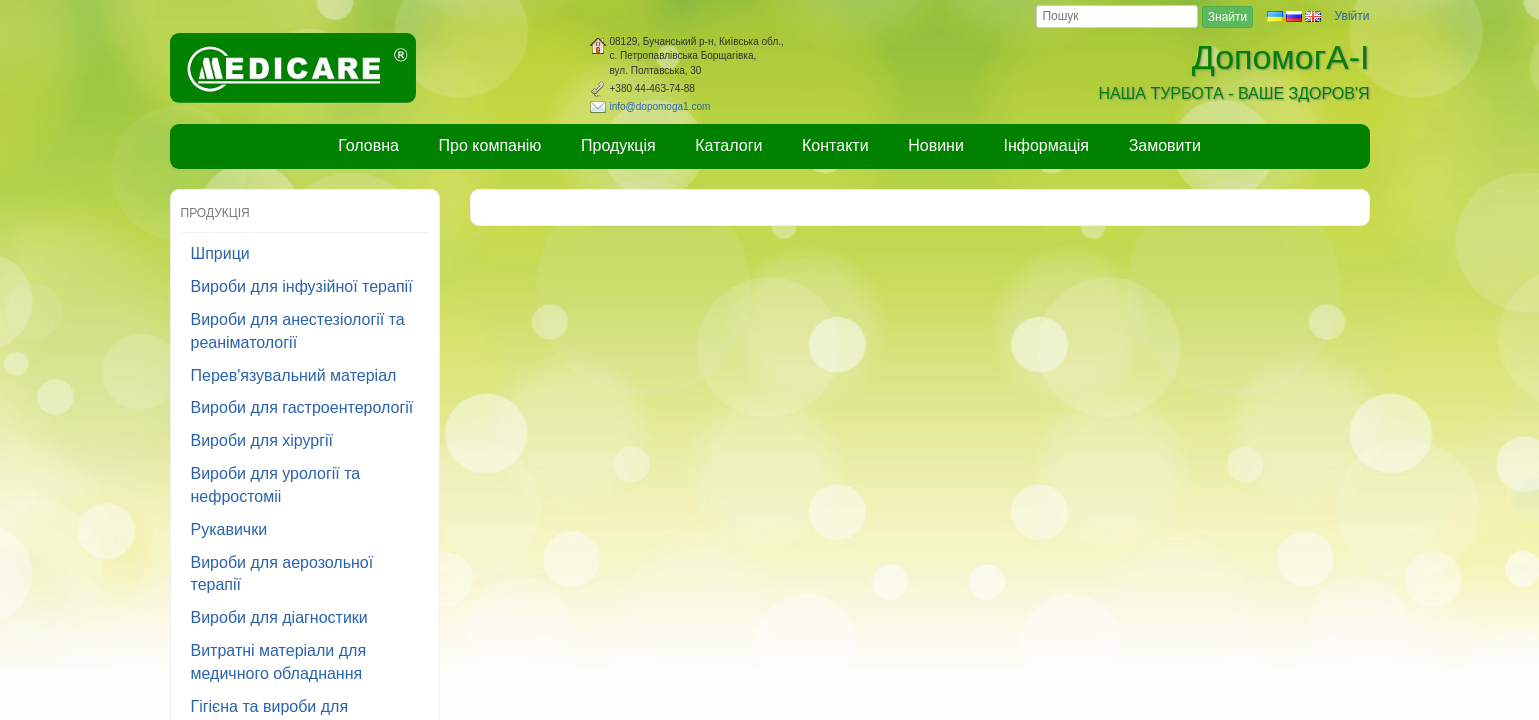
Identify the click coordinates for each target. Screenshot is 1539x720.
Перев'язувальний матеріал (294, 375)
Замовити (1165, 145)
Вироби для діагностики (279, 617)
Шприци (220, 253)
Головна (368, 145)
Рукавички (229, 529)
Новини (936, 145)
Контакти (835, 145)
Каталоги (728, 145)
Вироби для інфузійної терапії (302, 286)
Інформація (1047, 145)
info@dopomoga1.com (660, 106)
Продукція (618, 145)
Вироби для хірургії (262, 440)
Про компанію (490, 145)
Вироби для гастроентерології (302, 407)
